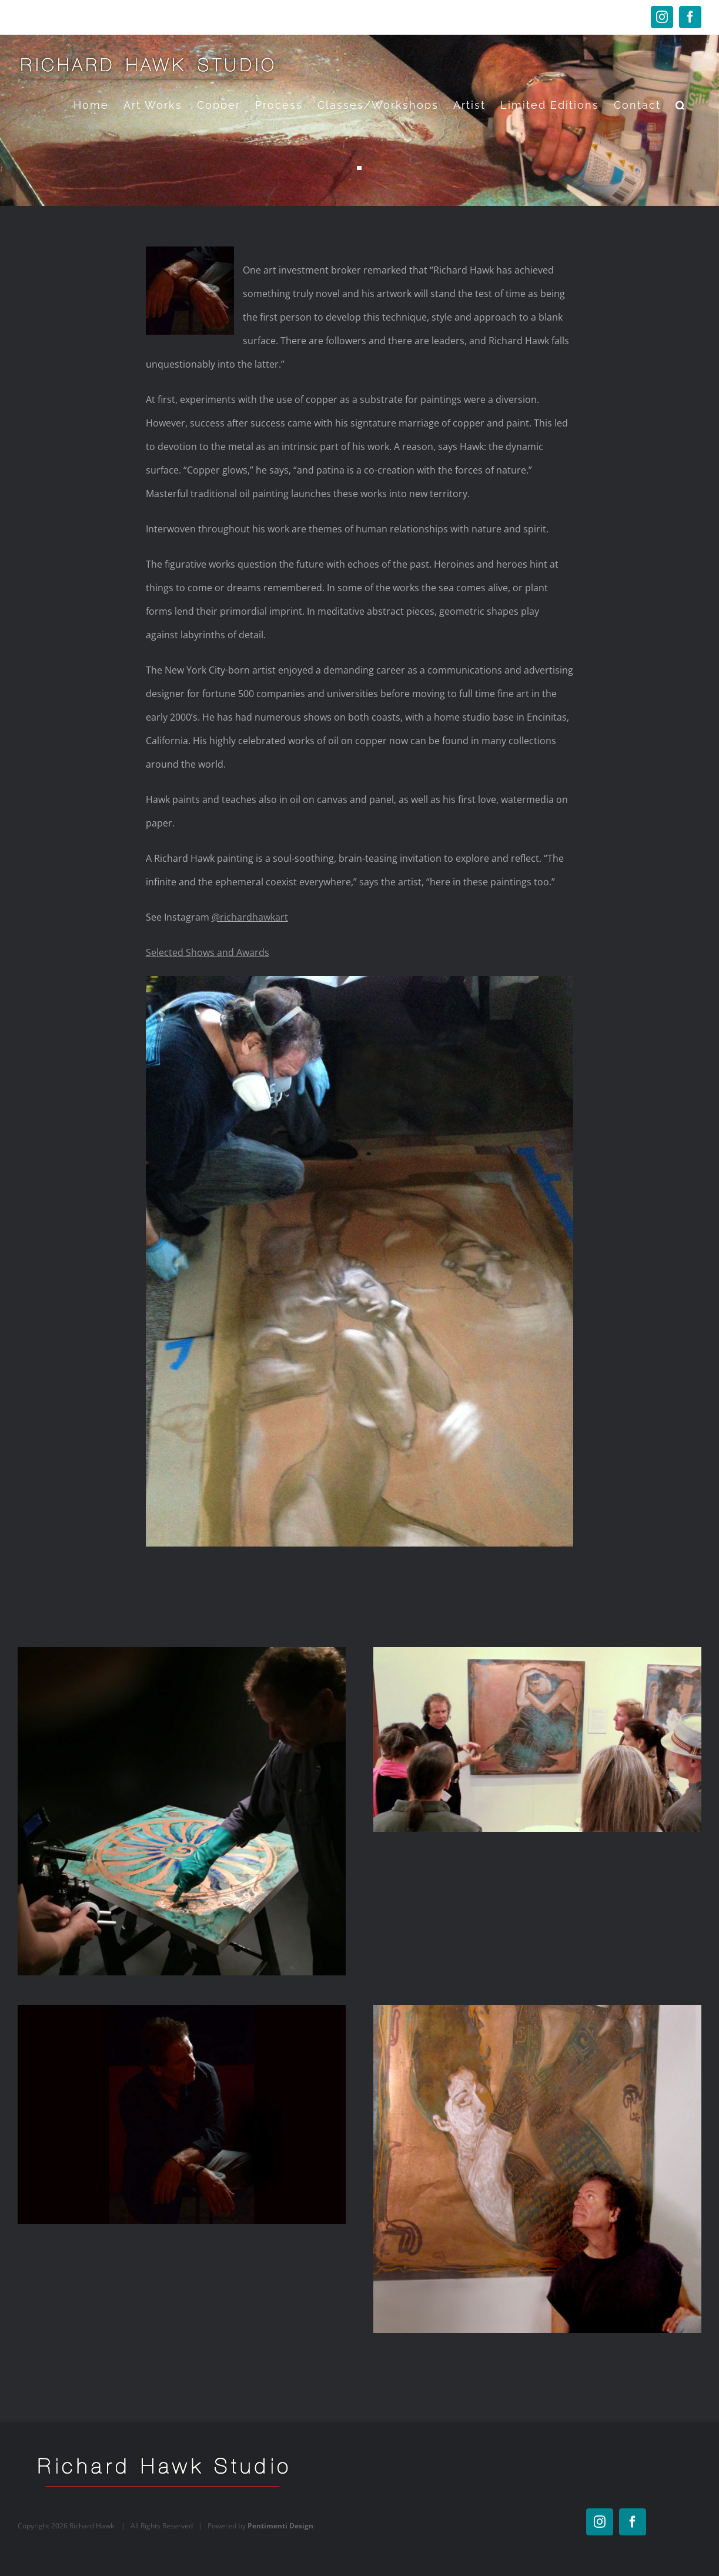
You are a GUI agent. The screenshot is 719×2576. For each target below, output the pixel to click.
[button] (681, 105)
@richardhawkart (250, 917)
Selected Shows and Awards (207, 952)
